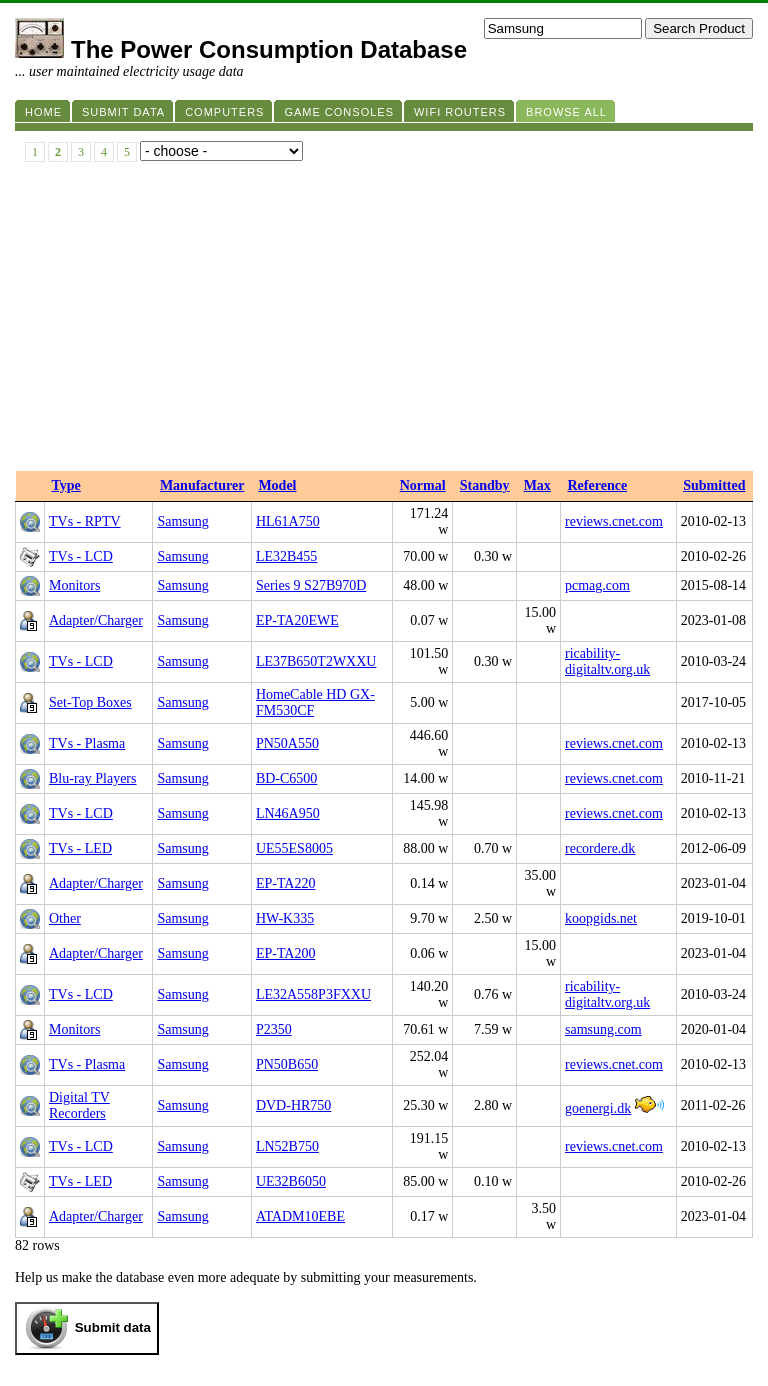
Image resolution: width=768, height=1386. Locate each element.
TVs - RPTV (85, 521)
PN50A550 (287, 743)
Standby (485, 485)
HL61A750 (288, 521)
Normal (423, 485)
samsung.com (603, 1029)
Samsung (182, 521)
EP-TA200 (286, 953)
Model (277, 485)
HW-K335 (285, 918)
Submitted (714, 485)
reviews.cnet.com (614, 521)
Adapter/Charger (96, 620)
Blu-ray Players (92, 778)
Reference (598, 485)
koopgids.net (601, 918)
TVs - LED (80, 848)
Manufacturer (202, 485)
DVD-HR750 (293, 1105)
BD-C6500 (286, 778)
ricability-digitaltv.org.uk (607, 661)
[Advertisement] (384, 321)
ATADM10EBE (300, 1216)
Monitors (74, 585)
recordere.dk (600, 848)
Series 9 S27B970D (311, 585)
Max (537, 485)
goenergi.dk (598, 1108)
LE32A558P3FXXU (313, 994)
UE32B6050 (291, 1181)
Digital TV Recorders (79, 1105)
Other (65, 918)
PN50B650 (287, 1064)
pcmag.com (597, 585)
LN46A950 (288, 813)
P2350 (274, 1029)
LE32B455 (286, 556)
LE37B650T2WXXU (316, 661)
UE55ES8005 (294, 848)
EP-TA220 (286, 883)
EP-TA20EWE (297, 620)
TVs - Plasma (87, 743)
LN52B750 (287, 1146)
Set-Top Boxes (90, 702)
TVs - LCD (81, 556)
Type (66, 485)
